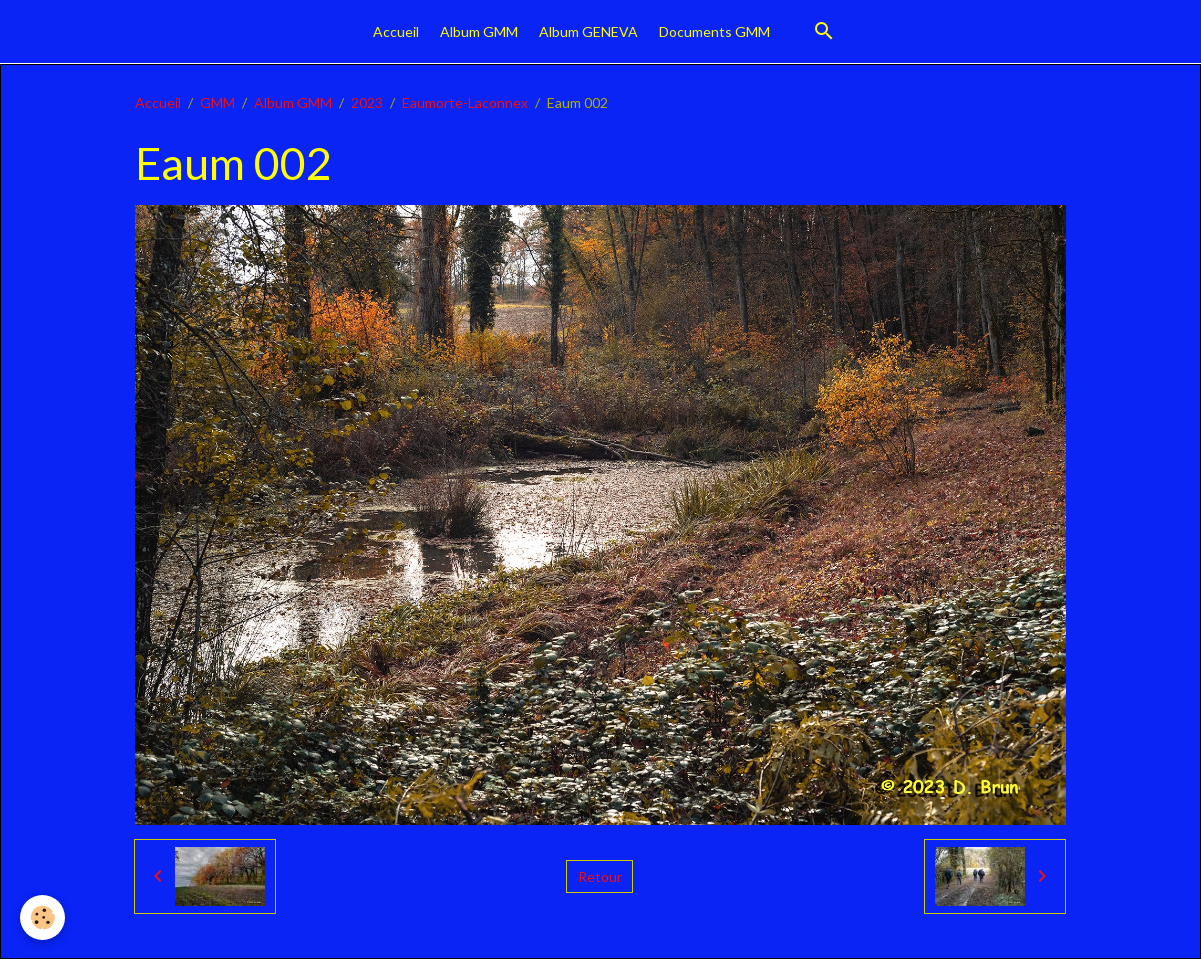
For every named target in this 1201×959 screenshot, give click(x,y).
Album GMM (479, 31)
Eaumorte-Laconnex (465, 102)
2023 (367, 102)
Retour (600, 876)
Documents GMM (714, 31)
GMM (217, 102)
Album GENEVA (588, 31)
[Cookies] (42, 917)
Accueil (396, 31)
